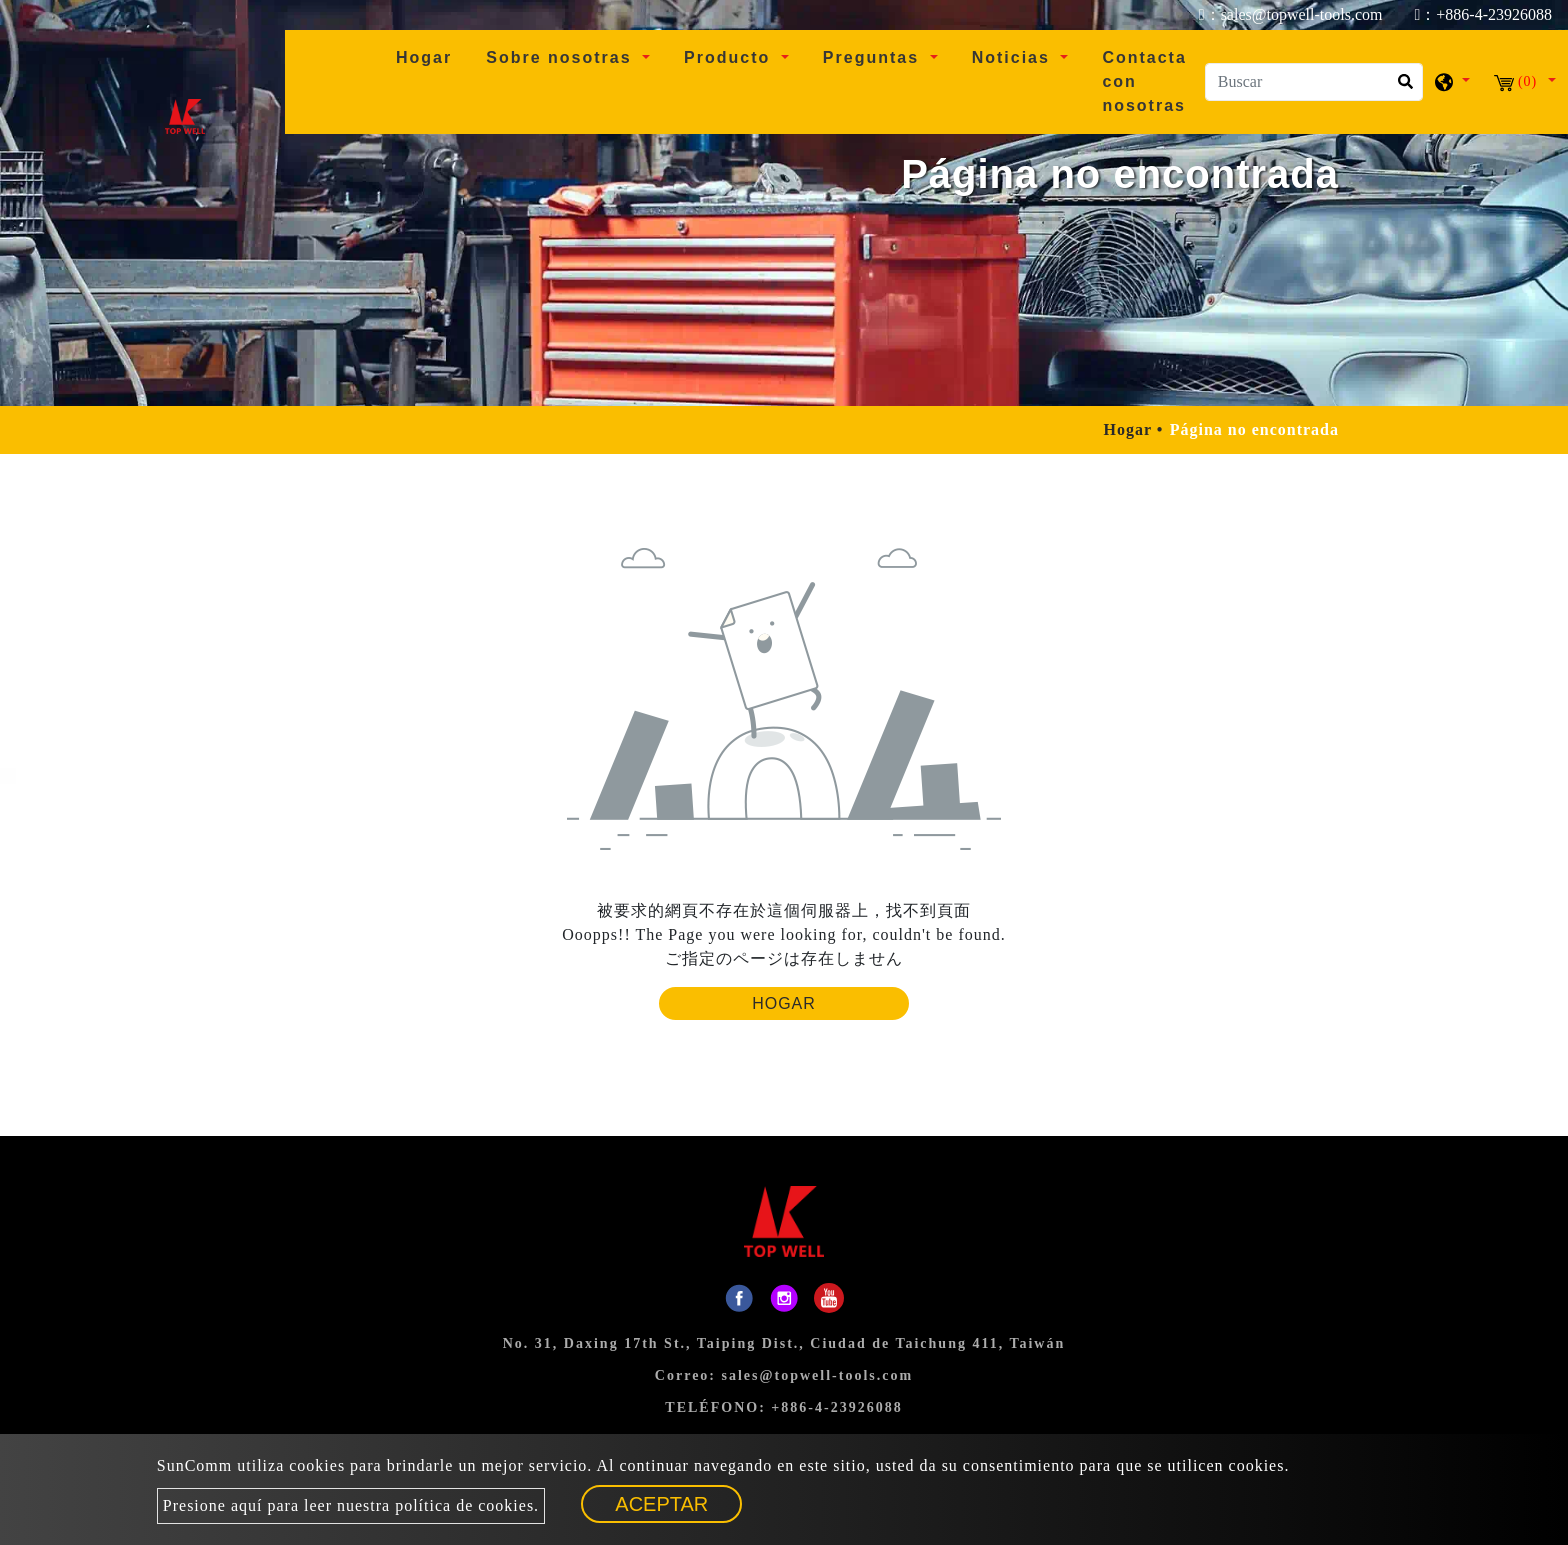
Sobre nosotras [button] (562, 57)
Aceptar (662, 1504)
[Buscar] (1314, 82)
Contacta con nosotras (1144, 81)
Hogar (432, 55)
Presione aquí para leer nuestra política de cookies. (351, 1505)
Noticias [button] (1014, 57)
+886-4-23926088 (836, 1407)
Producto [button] (730, 57)
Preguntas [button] (874, 57)
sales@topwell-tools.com (818, 1375)
